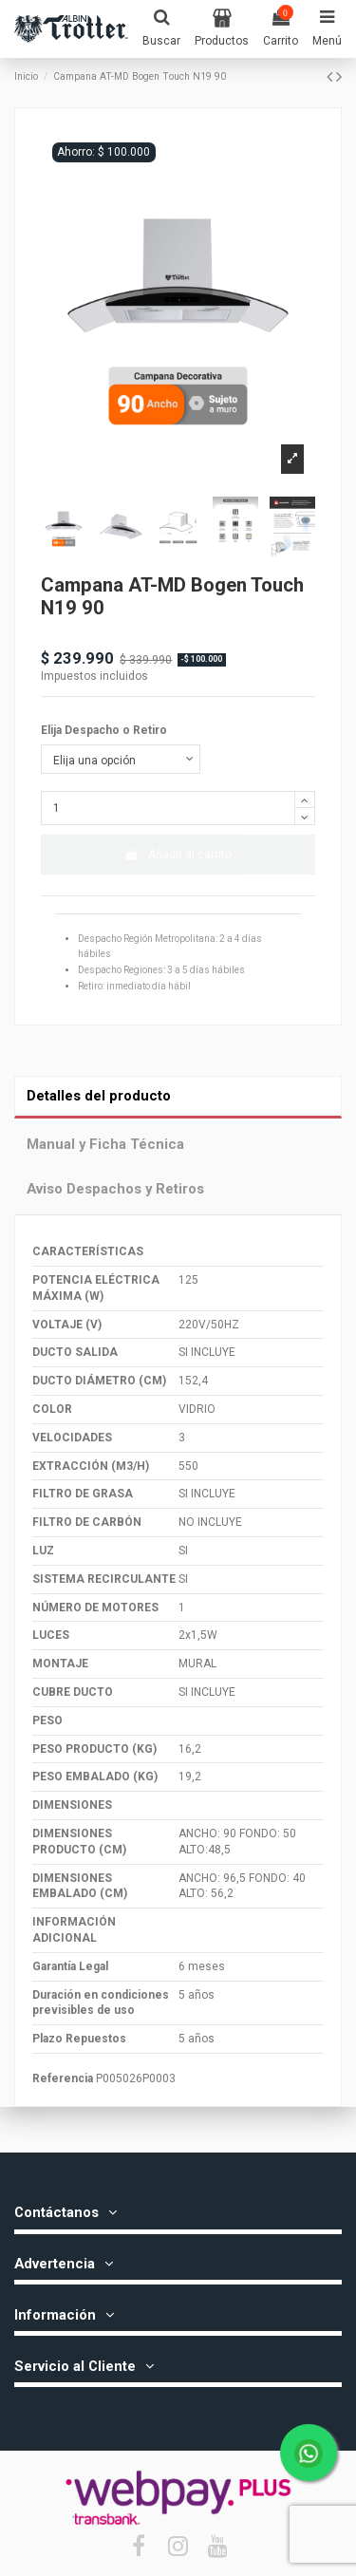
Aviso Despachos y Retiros (115, 1188)
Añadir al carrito (177, 854)
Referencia (62, 2078)
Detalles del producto (99, 1095)
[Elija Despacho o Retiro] (120, 759)
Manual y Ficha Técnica (105, 1144)
